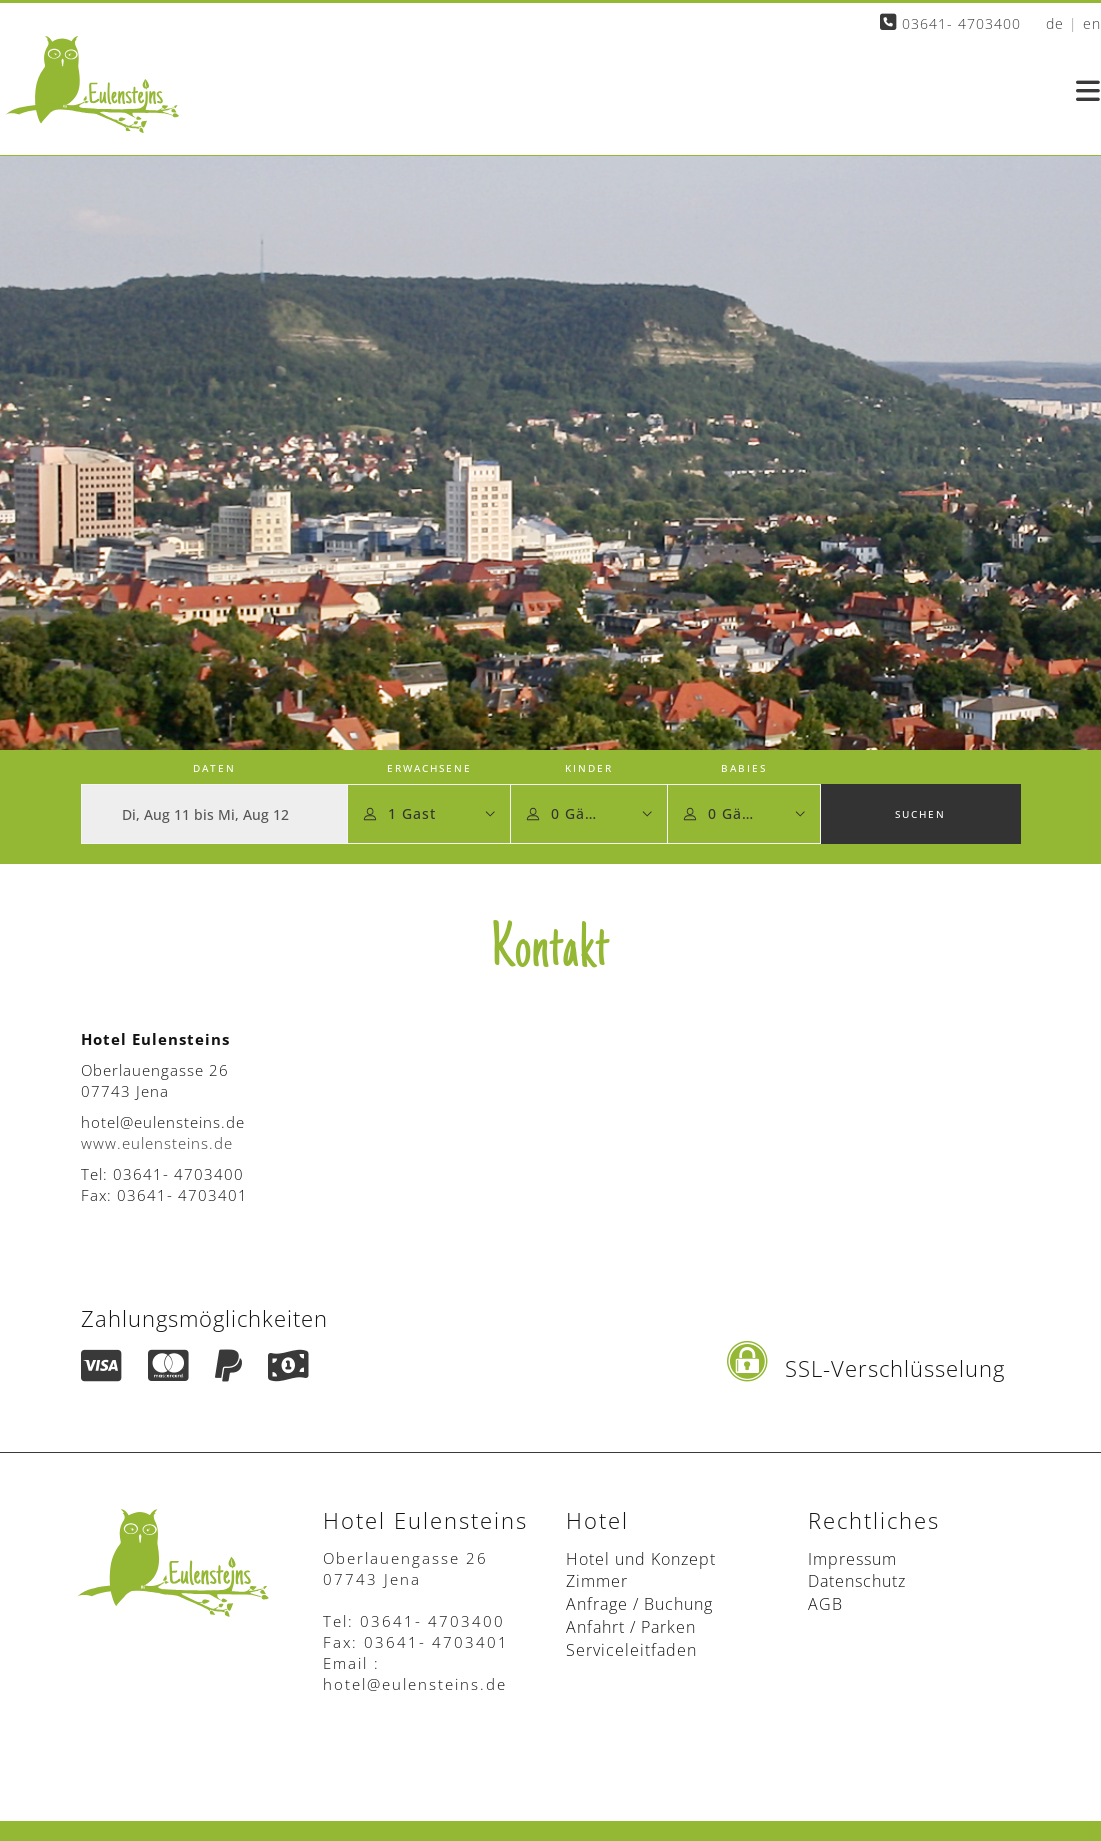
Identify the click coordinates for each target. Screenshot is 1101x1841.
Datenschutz (857, 1581)
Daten (214, 768)
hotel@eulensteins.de (415, 1684)
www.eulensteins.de (157, 1143)
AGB (825, 1604)
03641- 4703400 (950, 23)
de (1055, 23)
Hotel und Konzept (641, 1559)
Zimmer (597, 1581)
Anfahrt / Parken (631, 1627)
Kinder (589, 768)
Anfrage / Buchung (639, 1604)
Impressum (852, 1559)
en (1092, 23)
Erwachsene (429, 768)
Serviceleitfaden (631, 1650)
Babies (744, 768)
